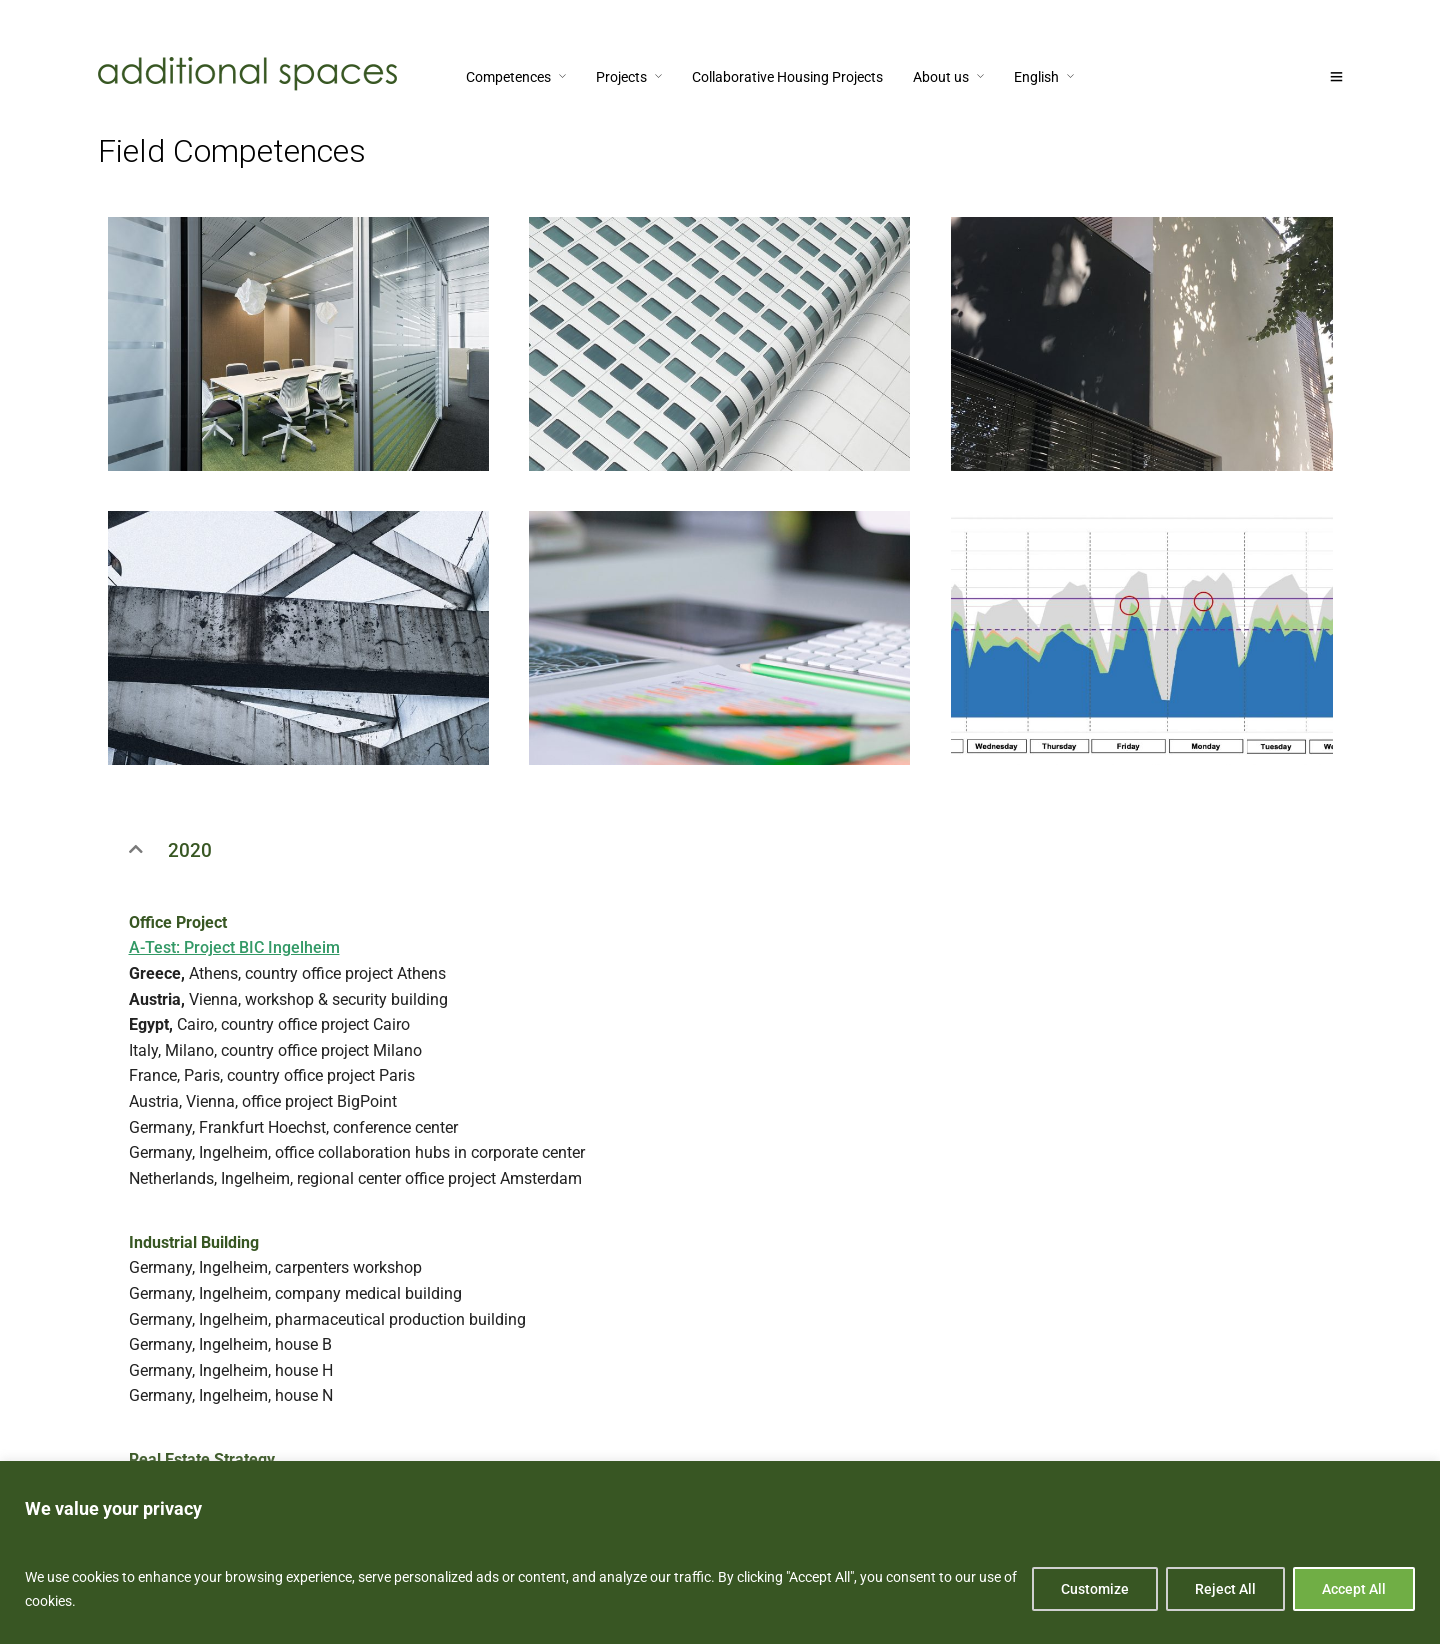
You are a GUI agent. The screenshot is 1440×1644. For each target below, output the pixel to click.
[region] (720, 1552)
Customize (1095, 1589)
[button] (720, 850)
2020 (190, 850)
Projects (621, 77)
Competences (508, 77)
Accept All (1354, 1589)
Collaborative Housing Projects (787, 77)
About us (941, 77)
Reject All (1225, 1589)
